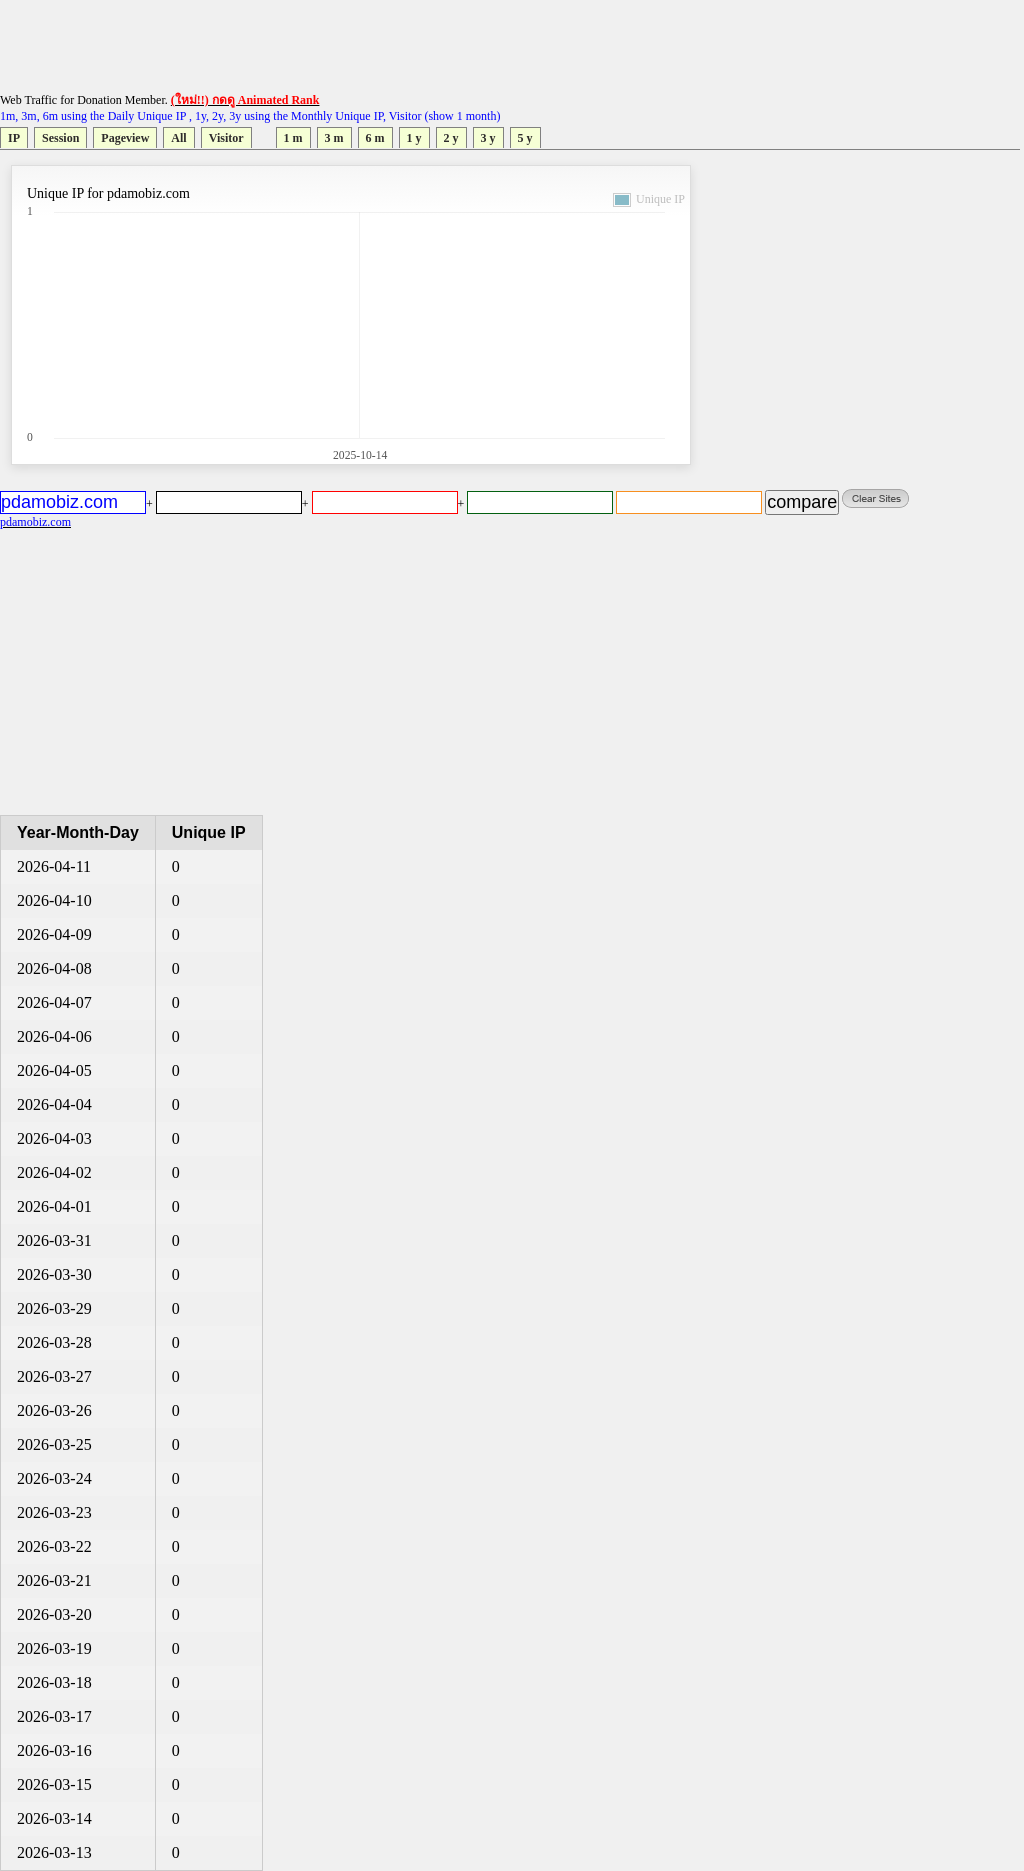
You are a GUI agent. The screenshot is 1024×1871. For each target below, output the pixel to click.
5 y (525, 138)
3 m (334, 138)
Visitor (226, 138)
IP (14, 138)
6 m (375, 138)
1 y (414, 138)
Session (60, 138)
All (178, 138)
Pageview (125, 138)
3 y (488, 138)
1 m (293, 138)
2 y (451, 138)
